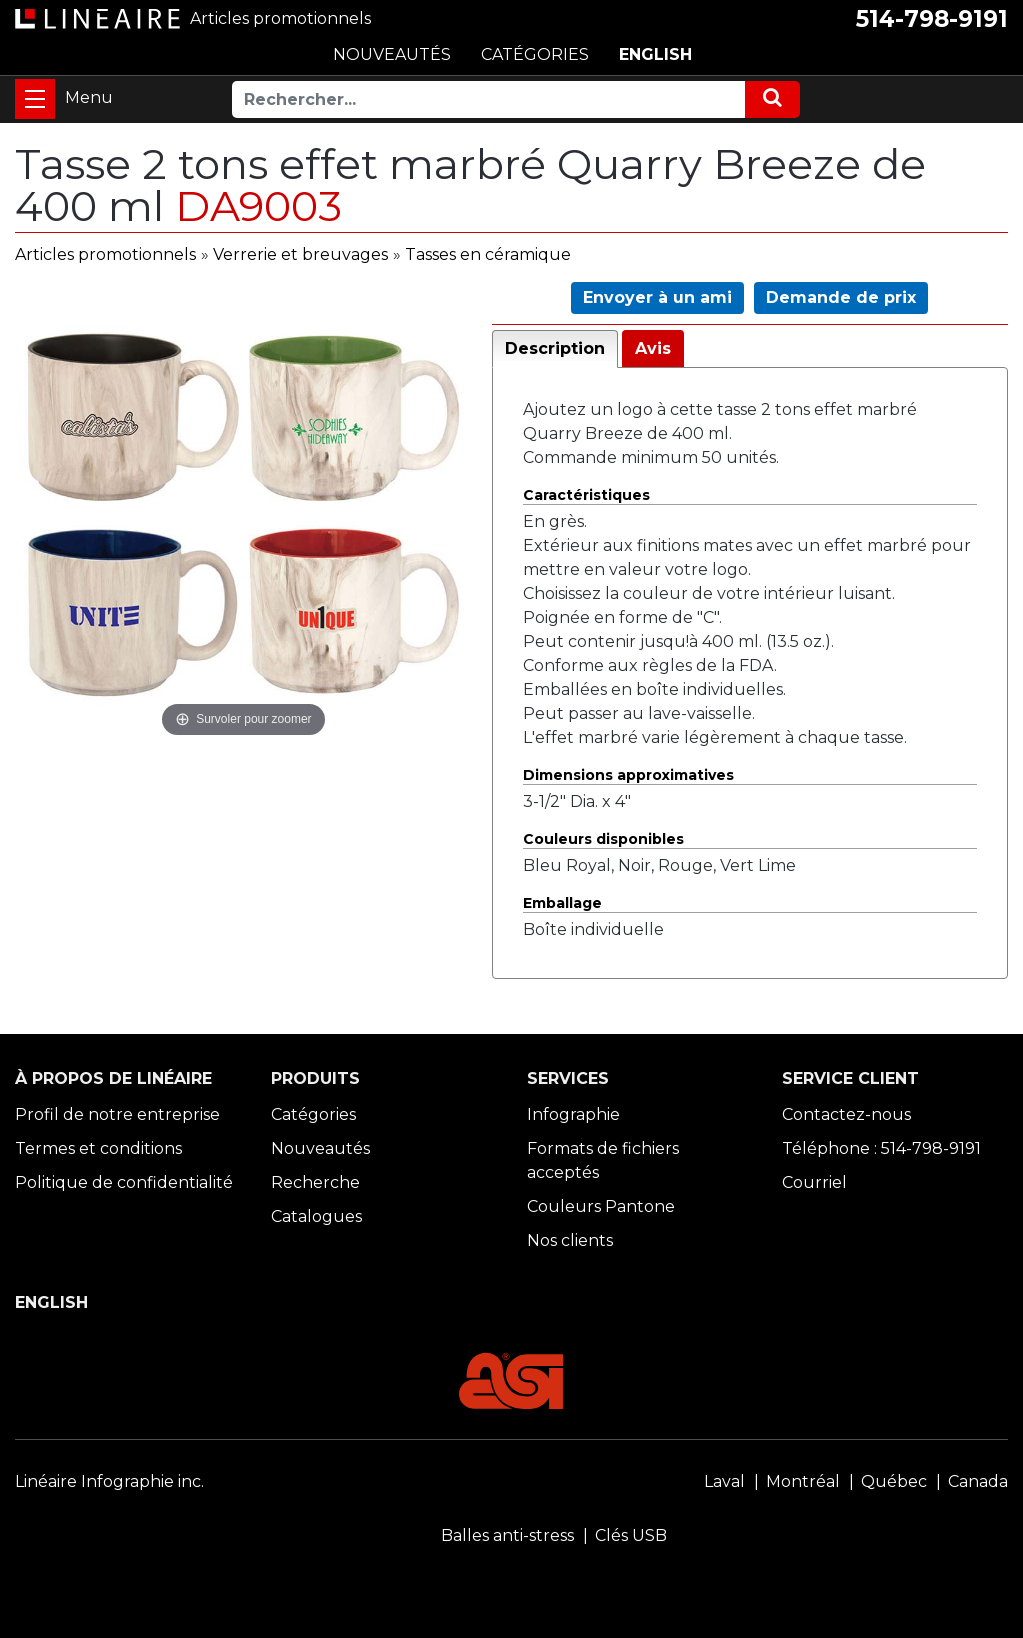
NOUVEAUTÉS (392, 54)
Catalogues (316, 1216)
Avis (653, 348)
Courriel (814, 1182)
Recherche (315, 1182)
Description (555, 348)
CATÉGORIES (535, 54)
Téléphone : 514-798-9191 (881, 1148)
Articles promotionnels (105, 254)
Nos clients (570, 1240)
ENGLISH (655, 54)
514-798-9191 (932, 19)
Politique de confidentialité (124, 1182)
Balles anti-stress (507, 1535)
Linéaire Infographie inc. (109, 1481)
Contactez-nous (846, 1114)
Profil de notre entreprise (117, 1114)
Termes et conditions (98, 1148)
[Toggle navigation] (35, 99)
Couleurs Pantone (601, 1206)
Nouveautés (320, 1148)
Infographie (573, 1114)
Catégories (313, 1114)
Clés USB (631, 1535)
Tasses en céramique (488, 254)
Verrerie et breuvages (300, 254)
